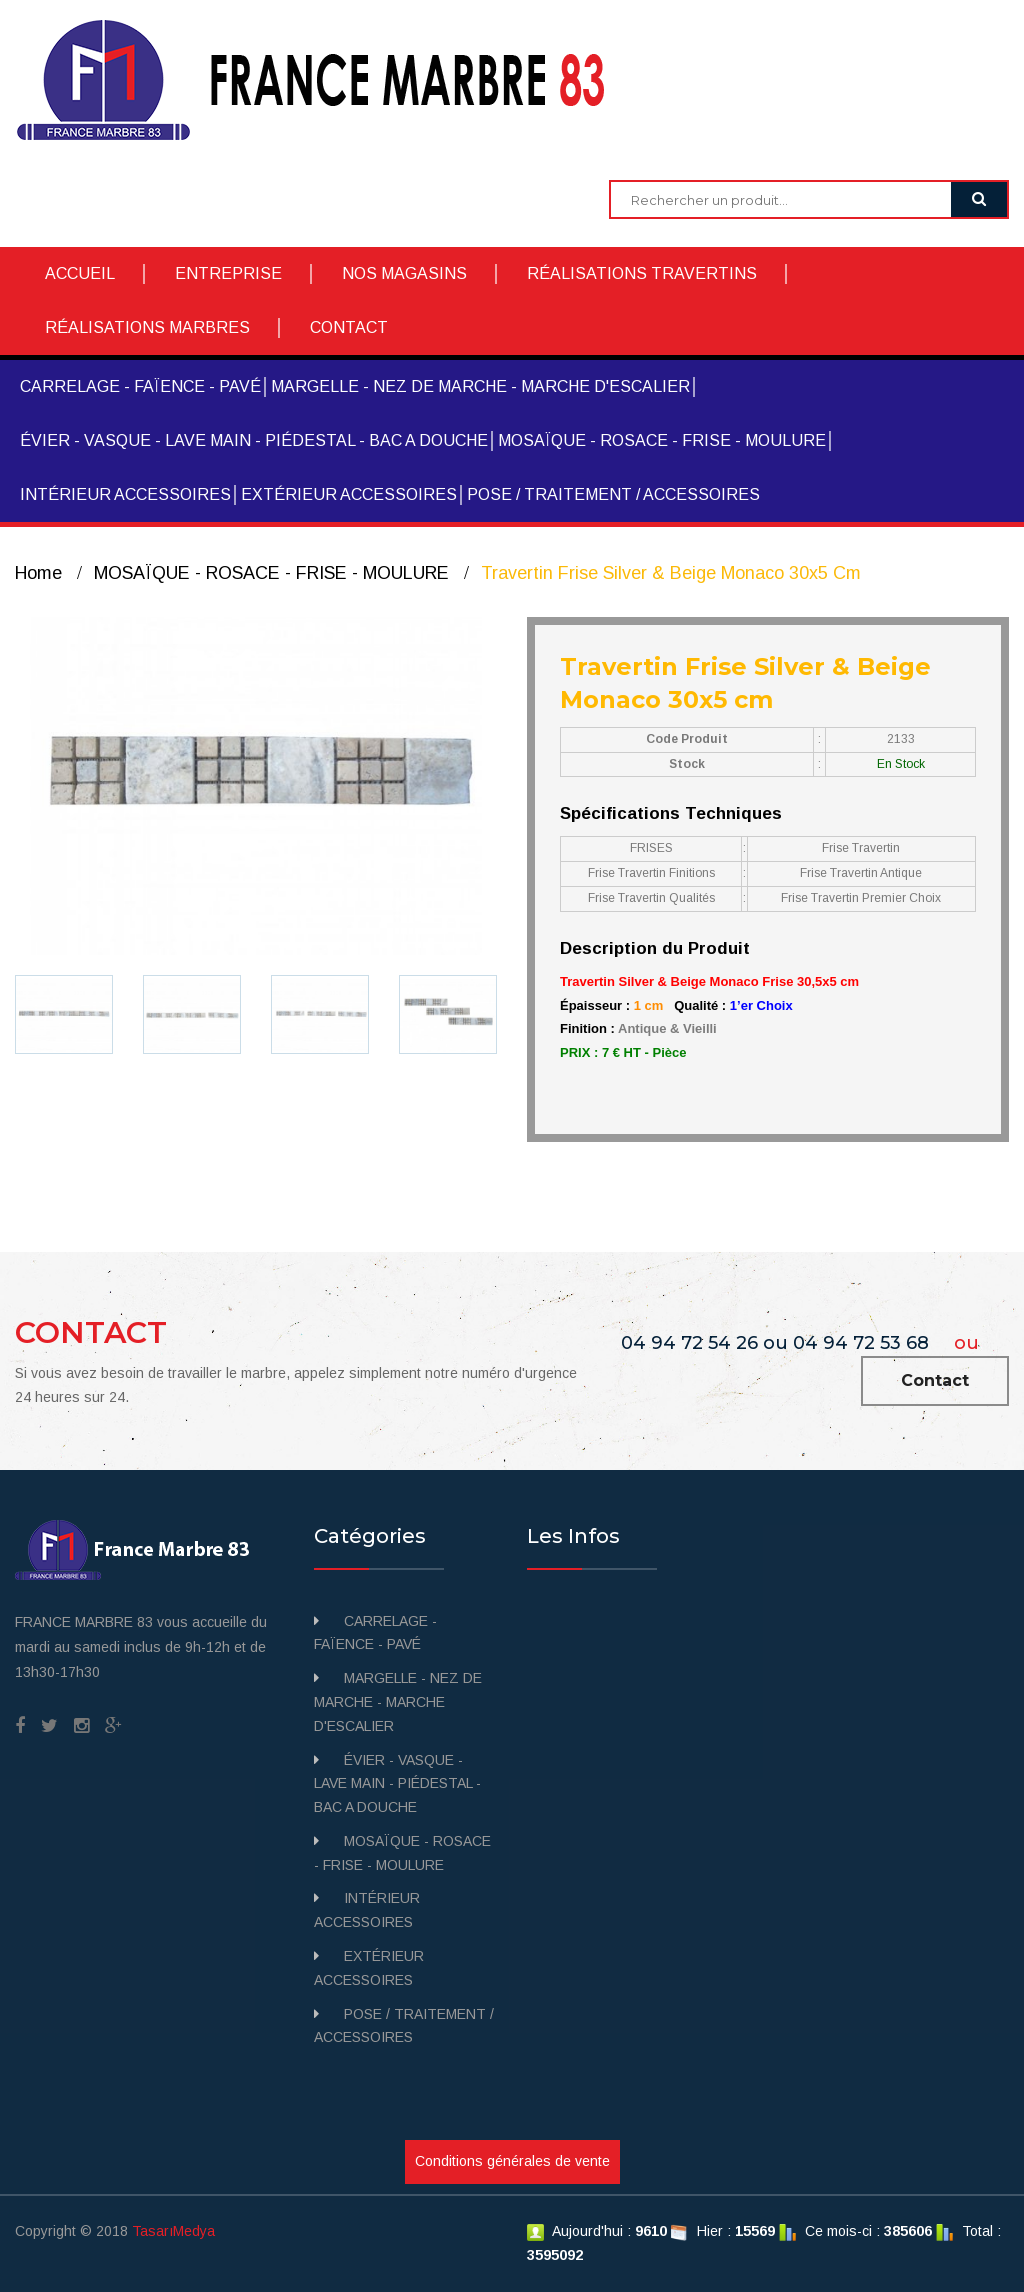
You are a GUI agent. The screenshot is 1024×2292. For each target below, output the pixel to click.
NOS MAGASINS (404, 273)
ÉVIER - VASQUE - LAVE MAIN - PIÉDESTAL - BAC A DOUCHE (254, 440)
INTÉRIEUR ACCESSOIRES (125, 494)
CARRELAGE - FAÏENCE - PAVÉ (140, 386)
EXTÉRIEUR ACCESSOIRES (349, 494)
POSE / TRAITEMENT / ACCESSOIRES (613, 494)
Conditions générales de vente (512, 2161)
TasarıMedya (173, 2231)
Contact (935, 1380)
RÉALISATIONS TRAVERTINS (642, 273)
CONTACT (349, 327)
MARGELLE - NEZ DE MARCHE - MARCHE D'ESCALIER (480, 386)
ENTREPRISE (228, 273)
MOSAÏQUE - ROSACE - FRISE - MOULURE (662, 440)
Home (38, 573)
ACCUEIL (80, 273)
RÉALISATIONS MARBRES (147, 327)
